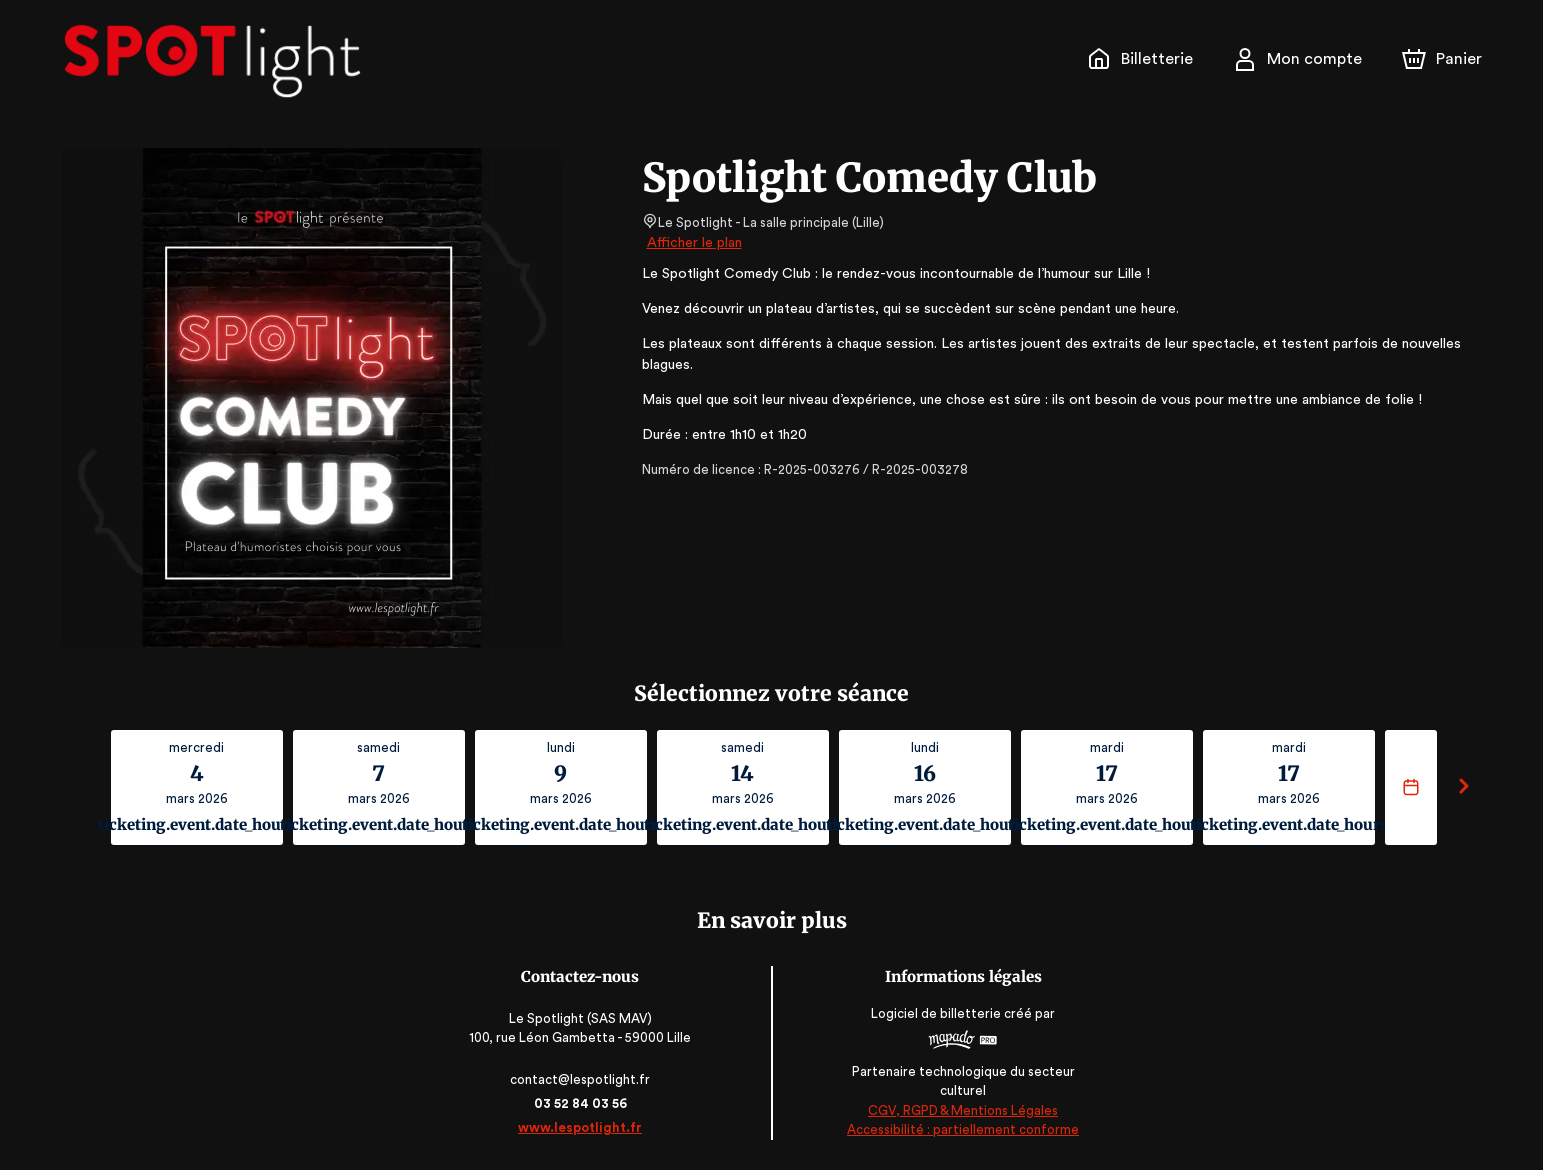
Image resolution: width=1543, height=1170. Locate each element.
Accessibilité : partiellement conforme (961, 1129)
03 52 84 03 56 (581, 1103)
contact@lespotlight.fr (581, 1079)
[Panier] (1441, 59)
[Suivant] (1464, 787)
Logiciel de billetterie (936, 1019)
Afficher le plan (693, 243)
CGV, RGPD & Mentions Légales (962, 1110)
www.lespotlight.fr (582, 1127)
